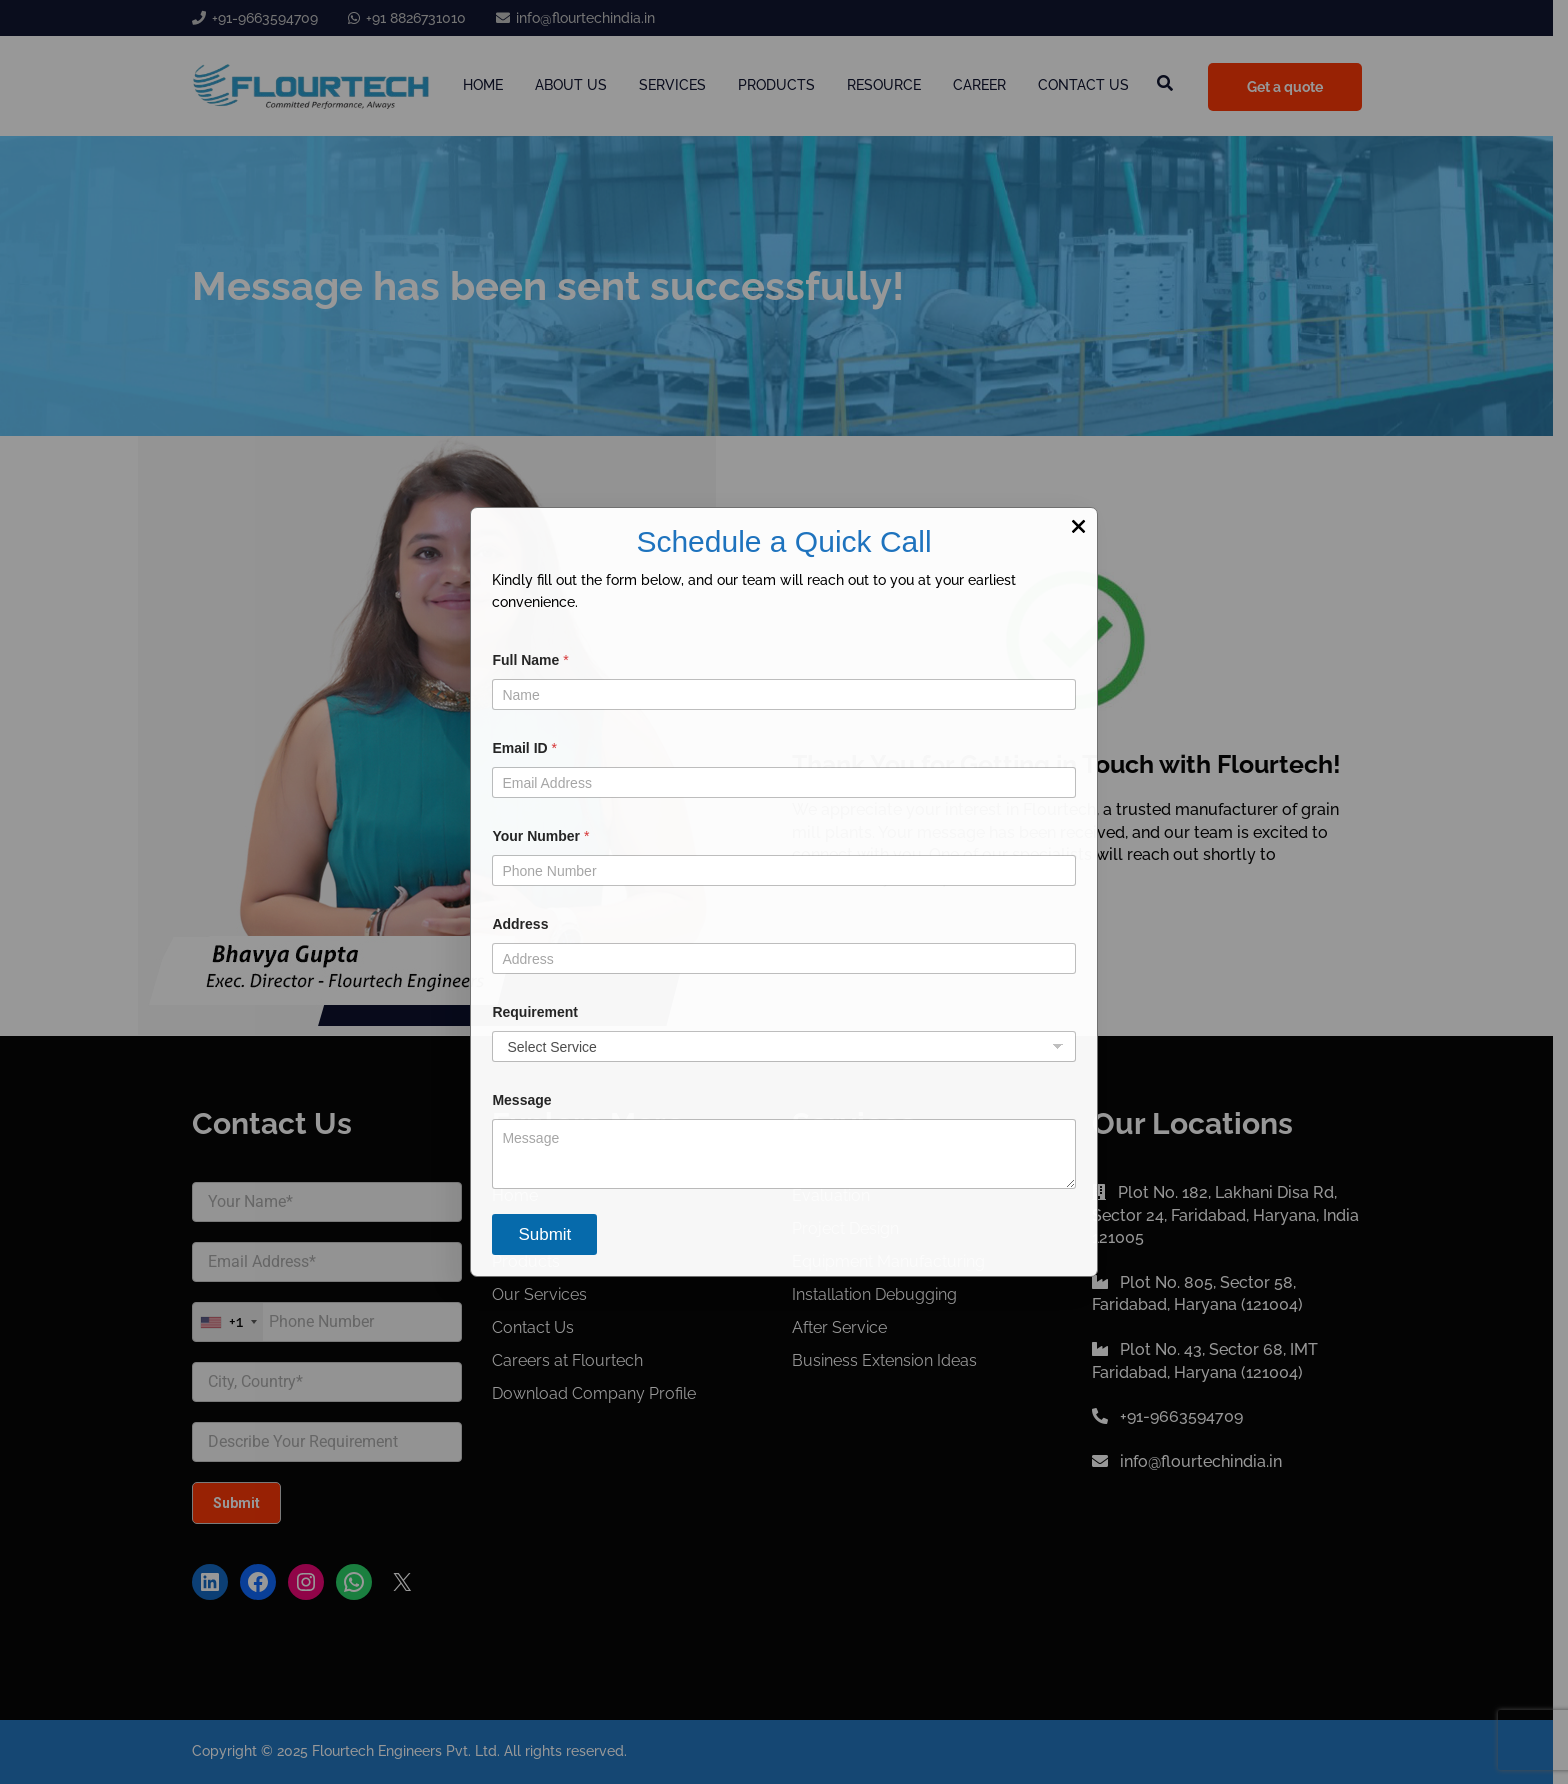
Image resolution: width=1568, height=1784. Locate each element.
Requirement (535, 1012)
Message (521, 1100)
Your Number (540, 836)
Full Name (530, 660)
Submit (544, 1234)
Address (520, 924)
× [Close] (1078, 526)
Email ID (524, 748)
